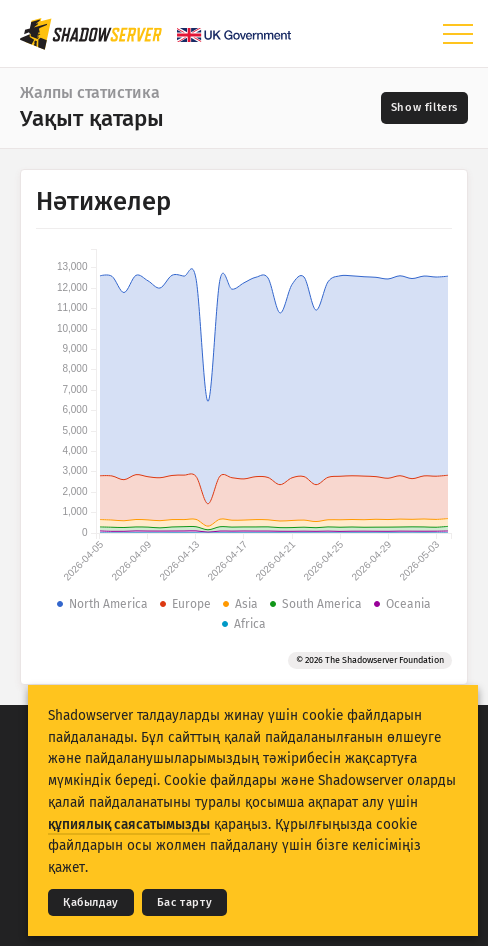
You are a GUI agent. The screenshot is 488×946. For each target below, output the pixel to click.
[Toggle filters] (424, 108)
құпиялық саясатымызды (129, 824)
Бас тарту (184, 902)
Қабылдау (91, 902)
